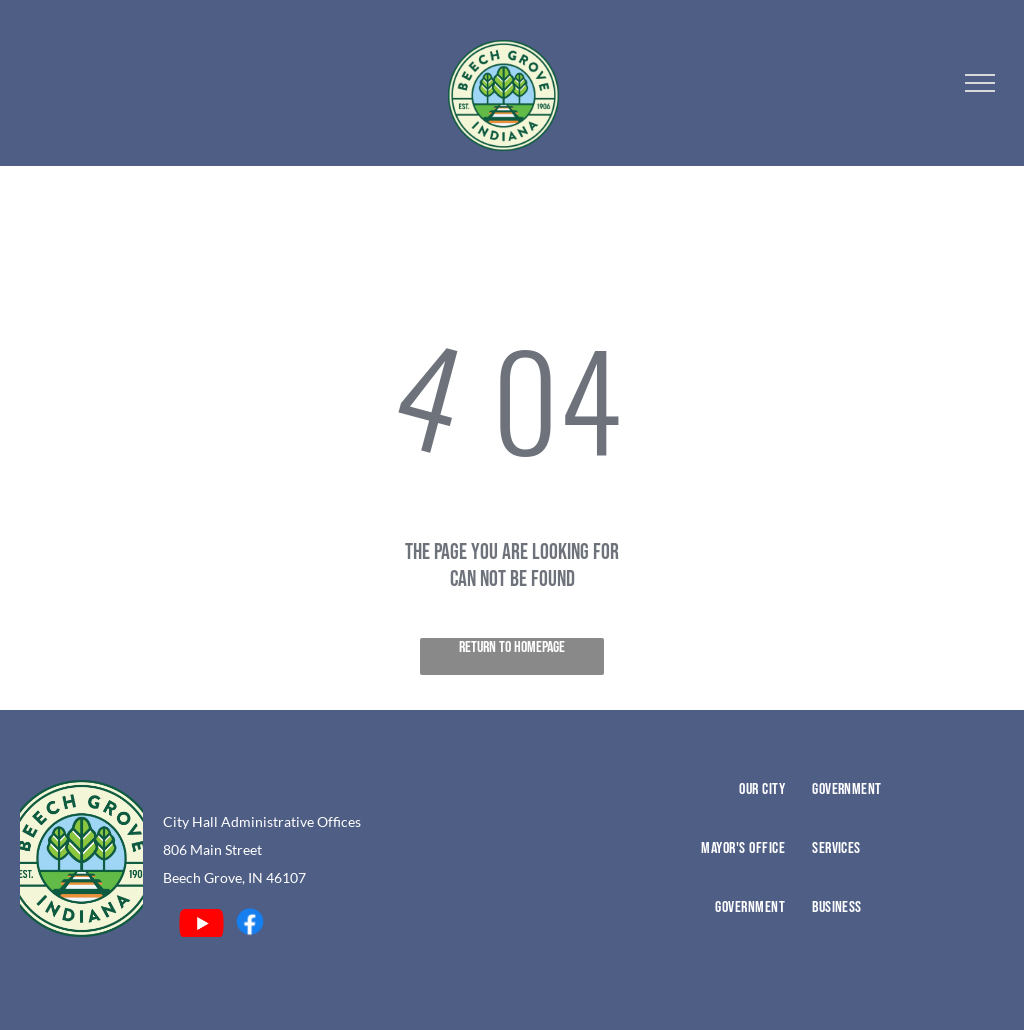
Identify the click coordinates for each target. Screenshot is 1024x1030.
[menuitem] (697, 809)
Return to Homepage (512, 647)
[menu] (980, 83)
